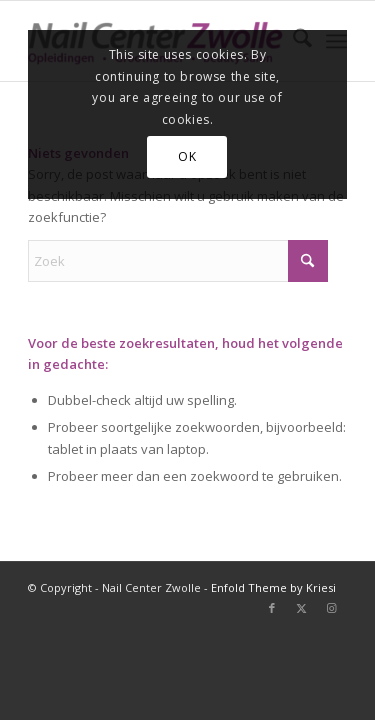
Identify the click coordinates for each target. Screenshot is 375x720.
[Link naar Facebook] (272, 608)
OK (187, 156)
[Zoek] (178, 261)
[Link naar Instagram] (332, 608)
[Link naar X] (302, 608)
